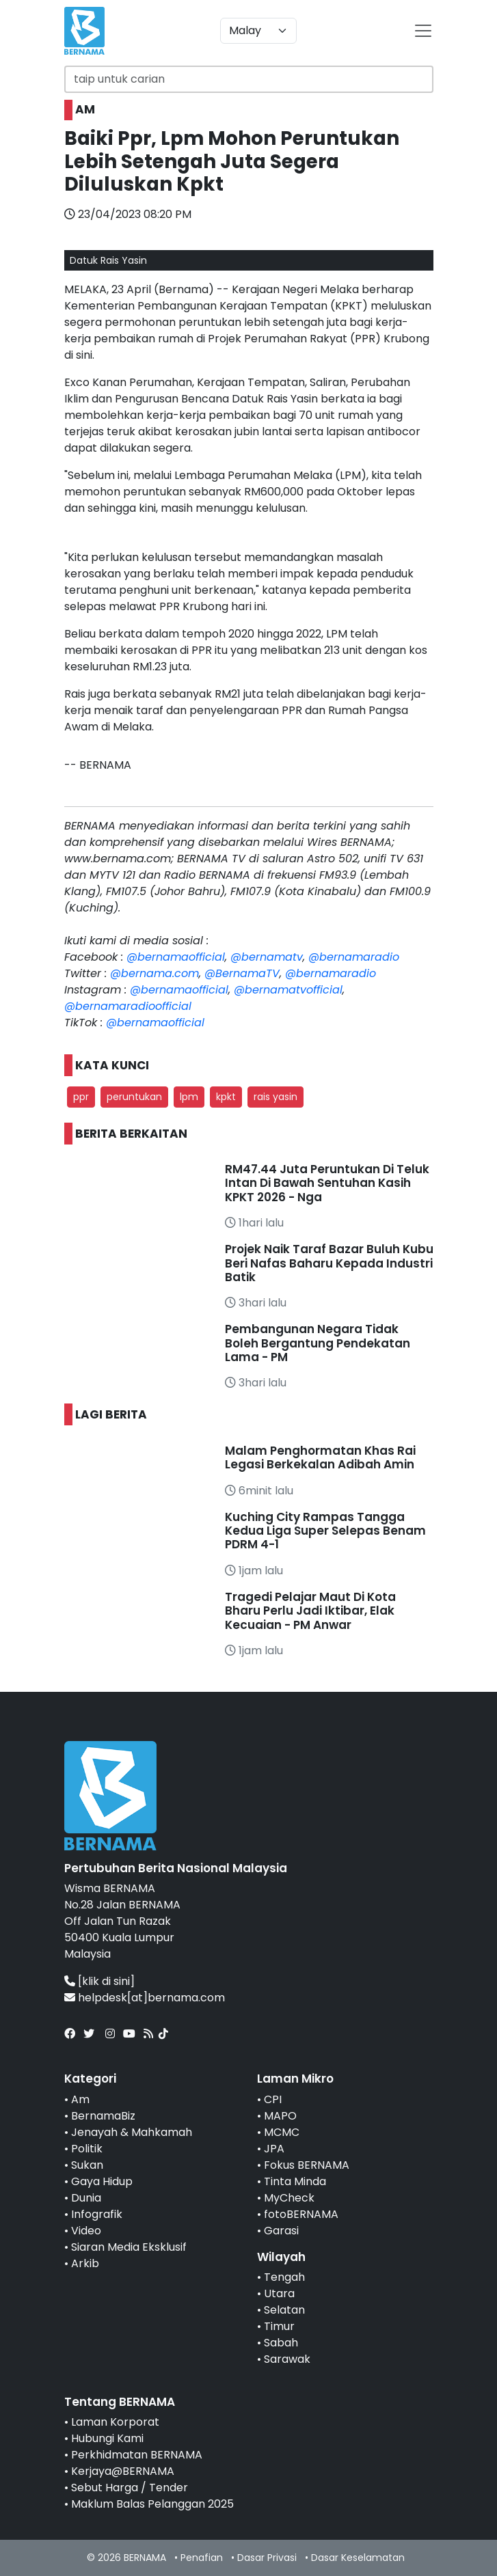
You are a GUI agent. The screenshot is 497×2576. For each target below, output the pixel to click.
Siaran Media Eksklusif (129, 2247)
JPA (274, 2148)
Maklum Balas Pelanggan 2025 (152, 2504)
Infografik (96, 2214)
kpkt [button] (226, 1097)
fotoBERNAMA (301, 2214)
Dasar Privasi (267, 2557)
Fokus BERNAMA (306, 2165)
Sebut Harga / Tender (129, 2487)
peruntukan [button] (134, 1097)
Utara (279, 2293)
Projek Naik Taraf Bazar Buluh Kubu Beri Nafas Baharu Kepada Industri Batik (329, 1263)
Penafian (201, 2557)
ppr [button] (81, 1097)
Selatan (284, 2310)
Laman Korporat (115, 2422)
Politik (87, 2148)
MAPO (280, 2116)
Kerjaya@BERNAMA (122, 2471)
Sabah (281, 2343)
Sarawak (287, 2359)
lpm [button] (189, 1097)
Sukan (87, 2165)
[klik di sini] (106, 1981)
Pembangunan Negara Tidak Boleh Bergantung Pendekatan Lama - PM (317, 1343)
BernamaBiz (103, 2116)
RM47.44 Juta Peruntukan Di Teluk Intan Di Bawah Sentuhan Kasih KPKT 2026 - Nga (327, 1183)
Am (80, 2099)
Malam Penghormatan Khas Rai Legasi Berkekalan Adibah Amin (320, 1457)
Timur (279, 2326)
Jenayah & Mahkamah (131, 2132)
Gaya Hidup (102, 2181)
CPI (273, 2099)
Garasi (281, 2230)
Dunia (86, 2198)
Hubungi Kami (107, 2438)
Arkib (85, 2263)
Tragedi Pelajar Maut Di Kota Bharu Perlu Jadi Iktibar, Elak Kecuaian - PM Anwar (310, 1611)
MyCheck (289, 2198)
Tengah (284, 2277)
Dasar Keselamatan (358, 2557)
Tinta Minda (295, 2181)
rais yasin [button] (275, 1097)
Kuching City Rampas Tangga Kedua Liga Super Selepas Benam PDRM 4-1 (325, 1531)
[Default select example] (258, 31)
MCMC (281, 2132)
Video (86, 2230)
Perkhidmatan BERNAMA (136, 2455)
